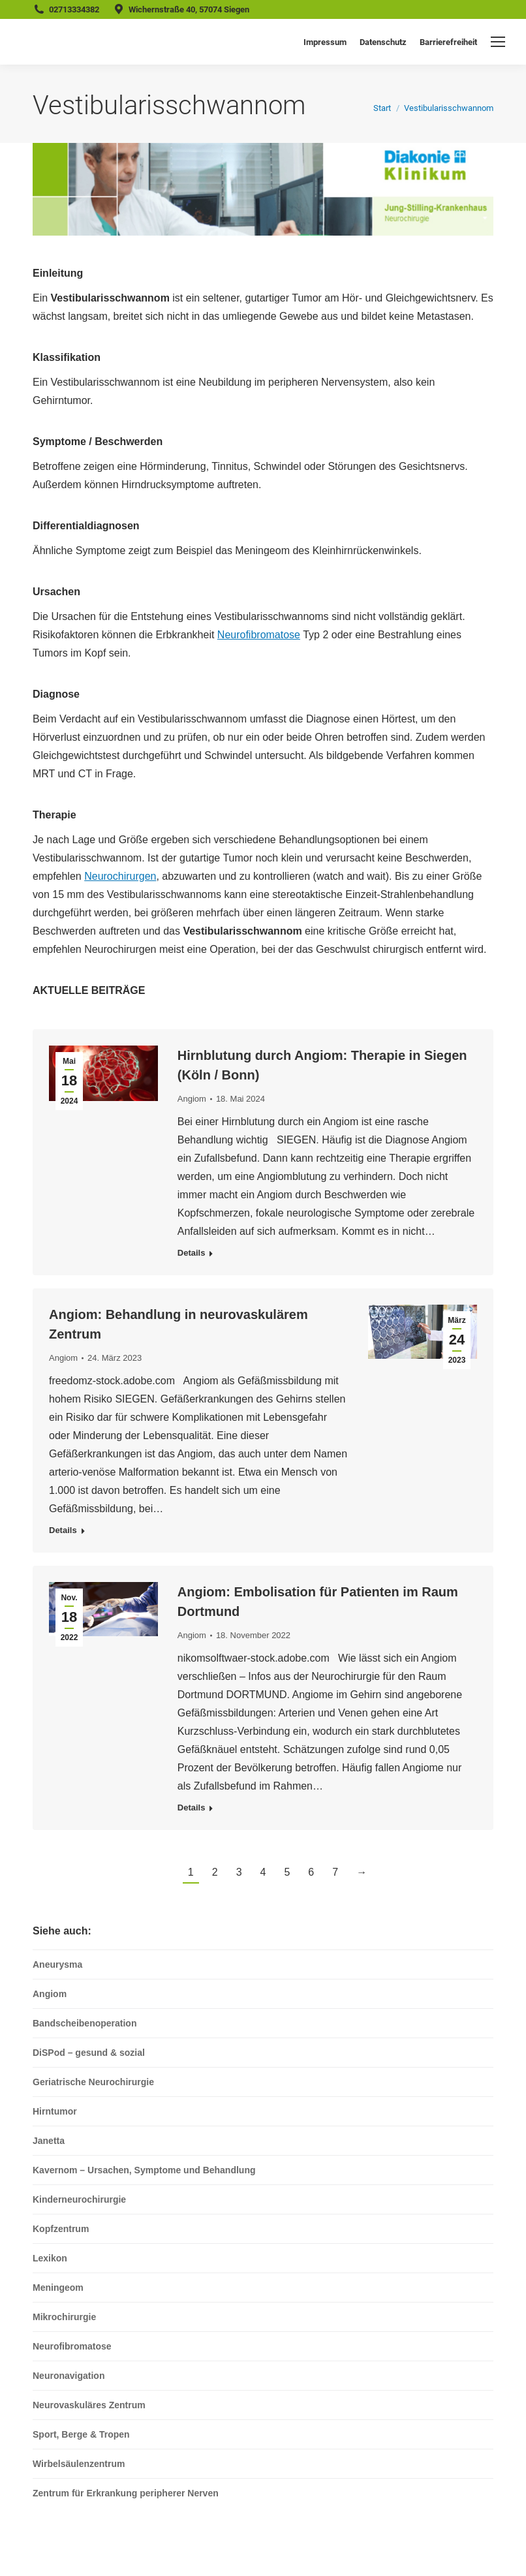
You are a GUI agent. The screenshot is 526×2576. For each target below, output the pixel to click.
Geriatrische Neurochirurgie (93, 2082)
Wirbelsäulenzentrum (79, 2464)
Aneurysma (57, 1964)
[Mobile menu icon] (498, 42)
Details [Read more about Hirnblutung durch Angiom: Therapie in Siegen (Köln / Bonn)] (192, 1253)
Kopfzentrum (61, 2229)
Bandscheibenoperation (84, 2023)
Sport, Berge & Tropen (81, 2434)
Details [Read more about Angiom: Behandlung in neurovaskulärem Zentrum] (63, 1530)
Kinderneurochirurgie (79, 2199)
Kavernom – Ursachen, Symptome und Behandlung (144, 2170)
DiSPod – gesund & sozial (89, 2052)
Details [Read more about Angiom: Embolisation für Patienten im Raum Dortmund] (192, 1807)
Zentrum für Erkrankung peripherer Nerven (126, 2493)
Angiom (192, 1099)
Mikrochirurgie (64, 2317)
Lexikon (50, 2258)
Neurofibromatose (258, 634)
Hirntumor (55, 2111)
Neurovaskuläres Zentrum (89, 2405)
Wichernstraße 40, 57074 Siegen (189, 9)
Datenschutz (383, 42)
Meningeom (58, 2287)
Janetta (49, 2140)
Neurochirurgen (120, 876)
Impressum (325, 42)
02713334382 (74, 9)
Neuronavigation (68, 2375)
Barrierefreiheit (448, 42)
